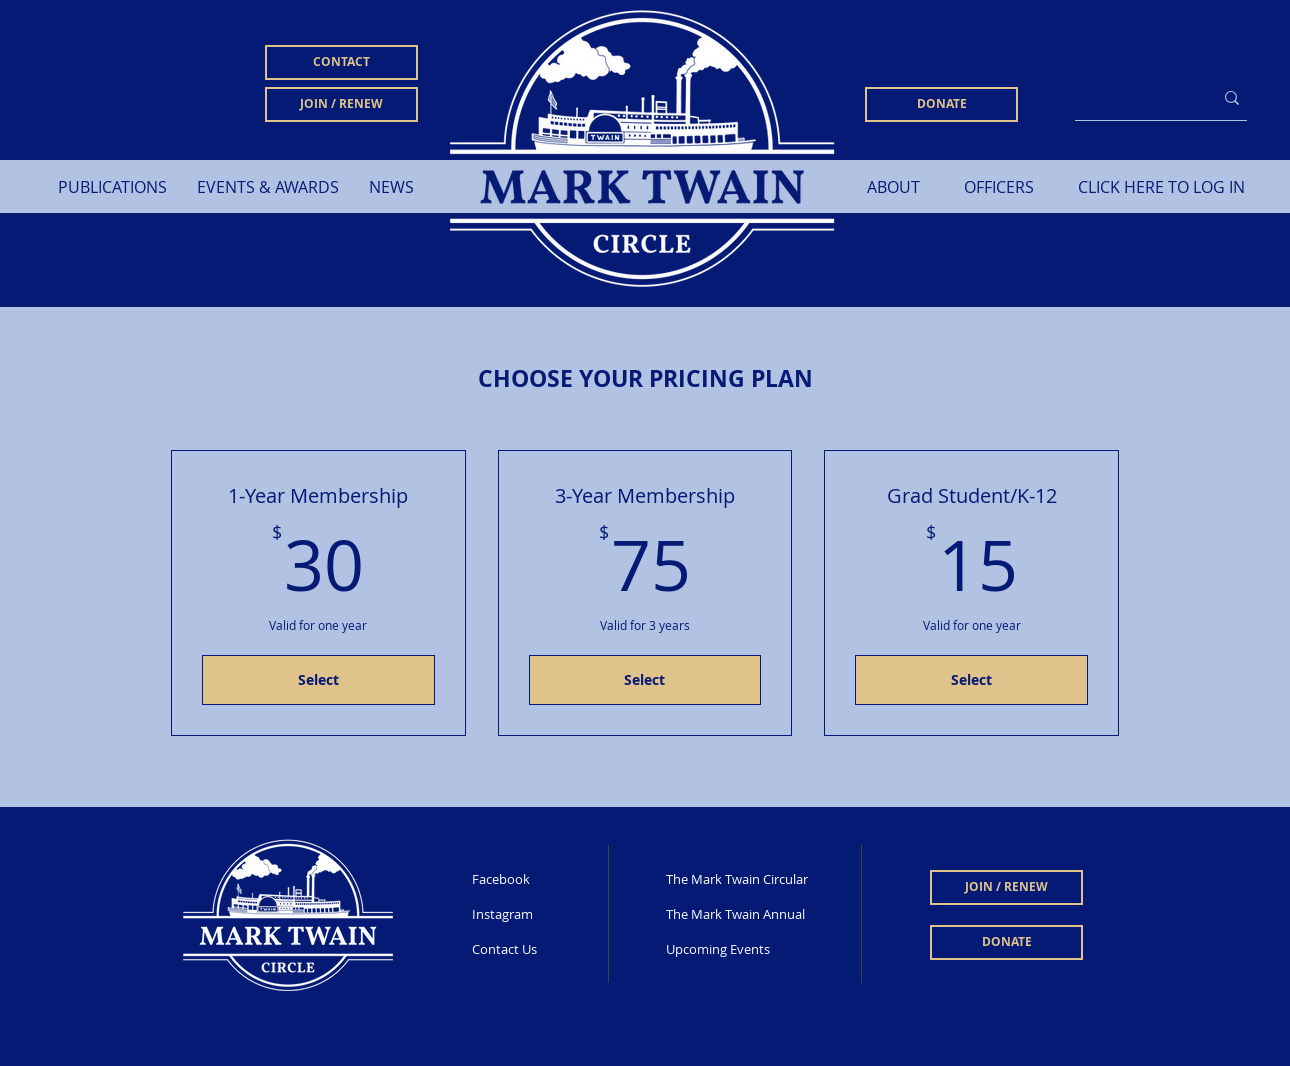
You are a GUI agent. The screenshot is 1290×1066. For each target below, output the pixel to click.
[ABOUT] (893, 187)
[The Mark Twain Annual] (747, 914)
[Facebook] (538, 879)
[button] (112, 187)
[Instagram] (538, 914)
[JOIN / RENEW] (341, 104)
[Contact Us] (538, 949)
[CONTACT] (341, 62)
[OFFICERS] (998, 187)
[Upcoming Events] (753, 949)
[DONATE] (941, 104)
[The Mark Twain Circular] (739, 879)
